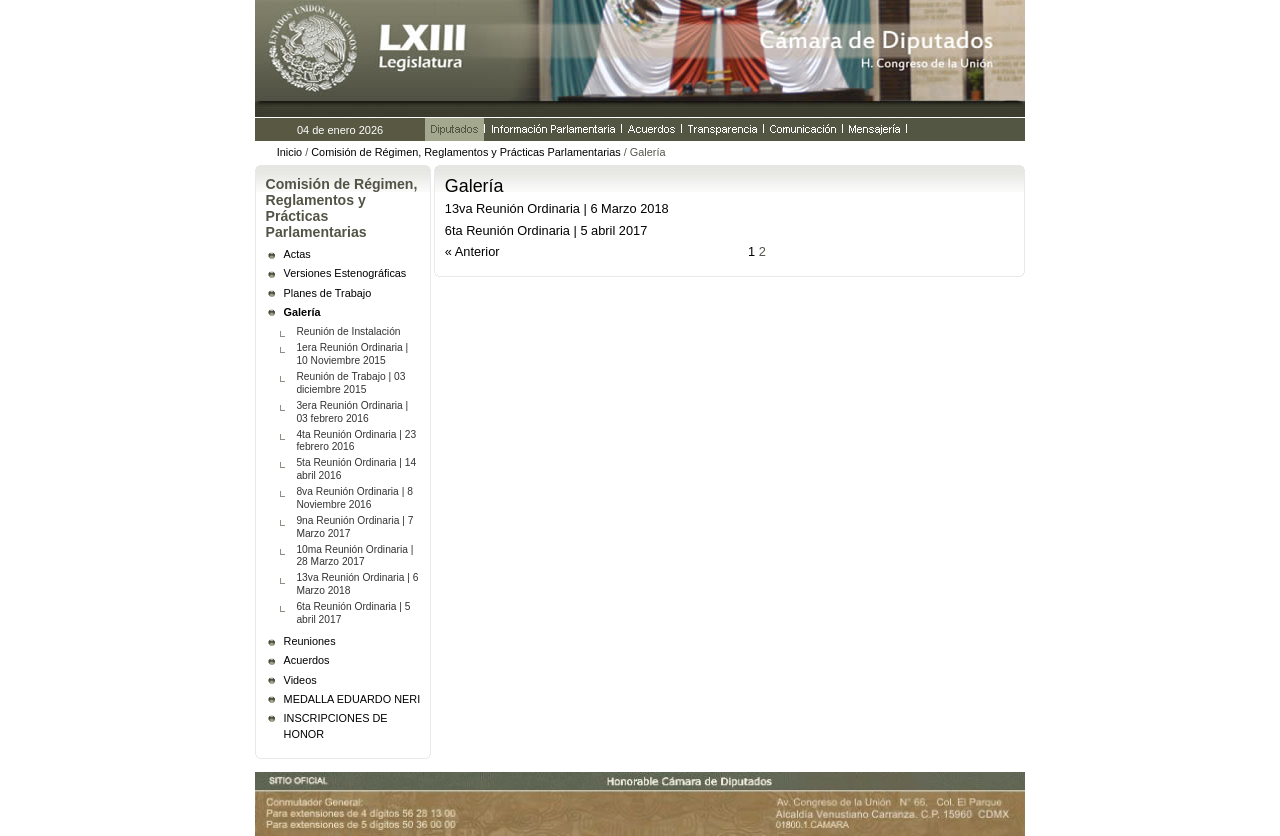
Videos (300, 680)
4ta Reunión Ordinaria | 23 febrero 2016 (356, 441)
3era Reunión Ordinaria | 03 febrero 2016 (352, 412)
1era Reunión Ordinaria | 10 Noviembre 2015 (352, 354)
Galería (302, 312)
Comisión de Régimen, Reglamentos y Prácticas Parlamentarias (465, 152)
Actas (297, 254)
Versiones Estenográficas (345, 273)
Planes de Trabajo (328, 293)
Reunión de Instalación (348, 331)
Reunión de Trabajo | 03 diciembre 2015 (350, 383)
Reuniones (310, 641)
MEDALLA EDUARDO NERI (352, 699)
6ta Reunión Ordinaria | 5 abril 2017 (353, 613)
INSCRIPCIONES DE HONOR (336, 726)
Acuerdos (307, 660)
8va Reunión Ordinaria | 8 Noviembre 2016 (354, 498)
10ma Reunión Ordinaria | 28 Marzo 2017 (354, 556)
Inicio (289, 152)
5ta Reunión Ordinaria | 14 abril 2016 (356, 469)
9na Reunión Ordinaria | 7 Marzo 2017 (354, 527)
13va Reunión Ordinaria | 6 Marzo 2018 (357, 584)
